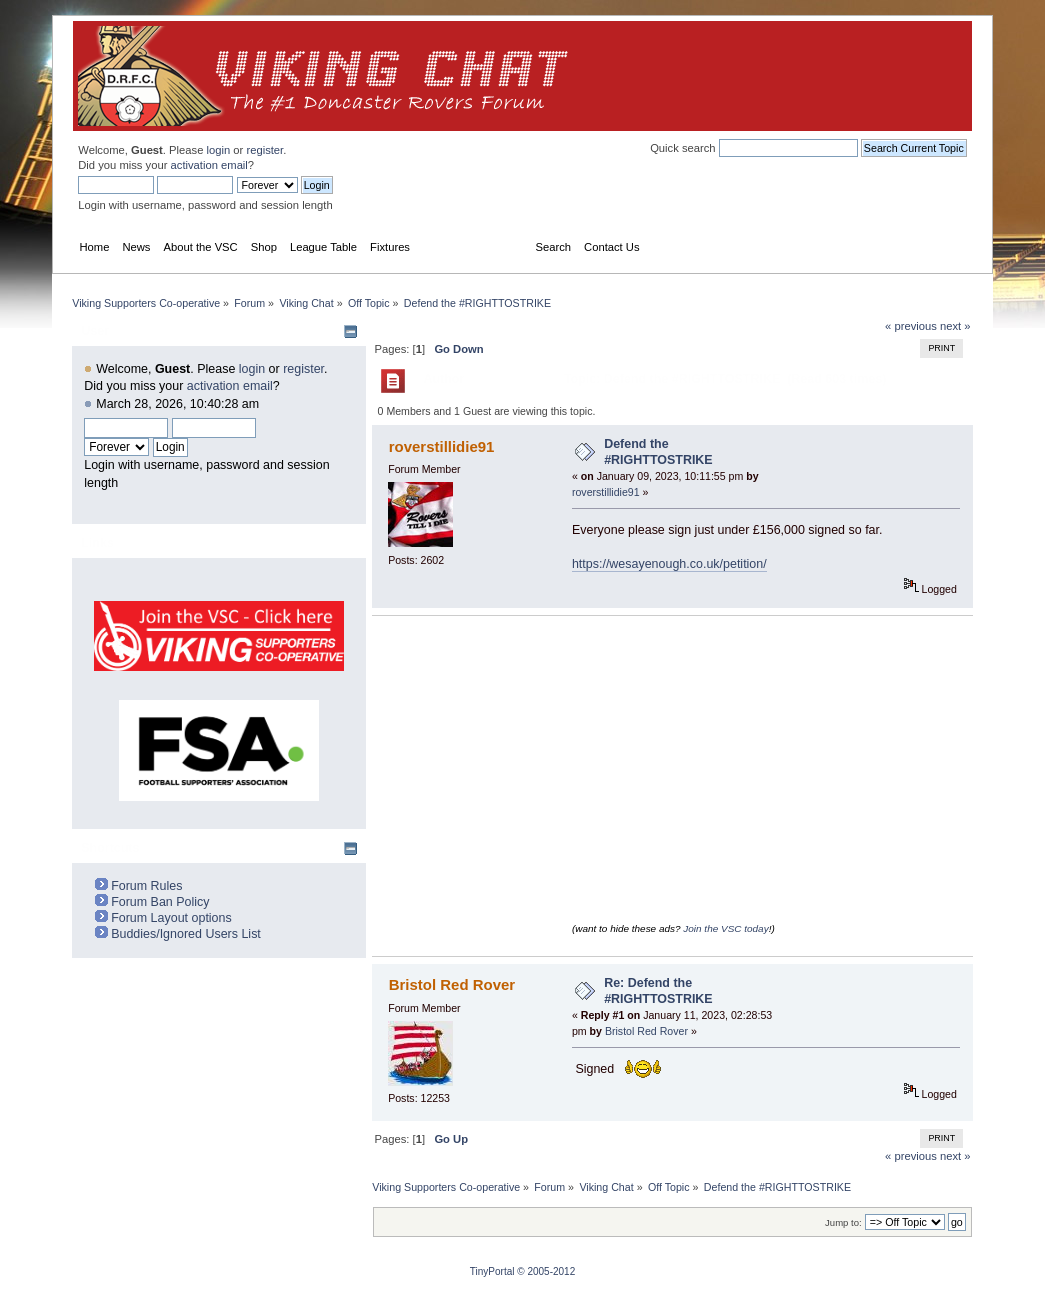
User (95, 331)
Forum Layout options (171, 918)
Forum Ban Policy (160, 902)
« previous (911, 326)
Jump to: (843, 1222)
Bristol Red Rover (452, 984)
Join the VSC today (725, 928)
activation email (209, 165)
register (264, 150)
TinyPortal (492, 1271)
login (219, 150)
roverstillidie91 (442, 446)
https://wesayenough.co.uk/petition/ (669, 564)
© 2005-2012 (546, 1271)
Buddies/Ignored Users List (186, 934)
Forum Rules (146, 886)
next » (955, 326)
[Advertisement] (598, 76)
